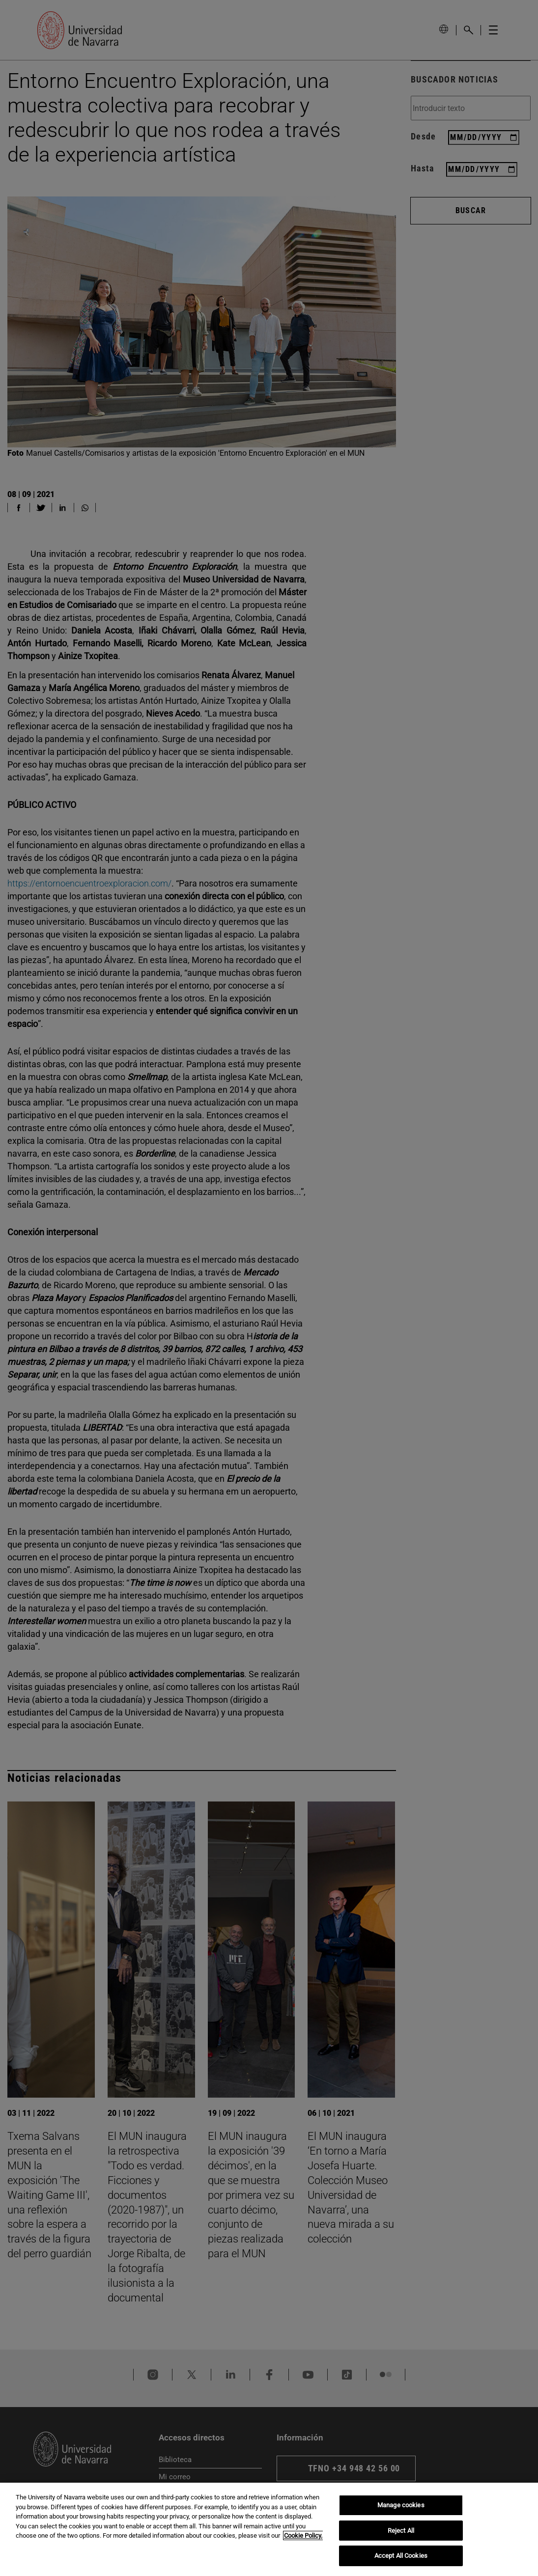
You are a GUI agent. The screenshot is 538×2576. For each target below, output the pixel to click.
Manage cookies (401, 2505)
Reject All (401, 2530)
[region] (269, 2529)
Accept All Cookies (400, 2555)
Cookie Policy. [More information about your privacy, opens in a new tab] (303, 2535)
